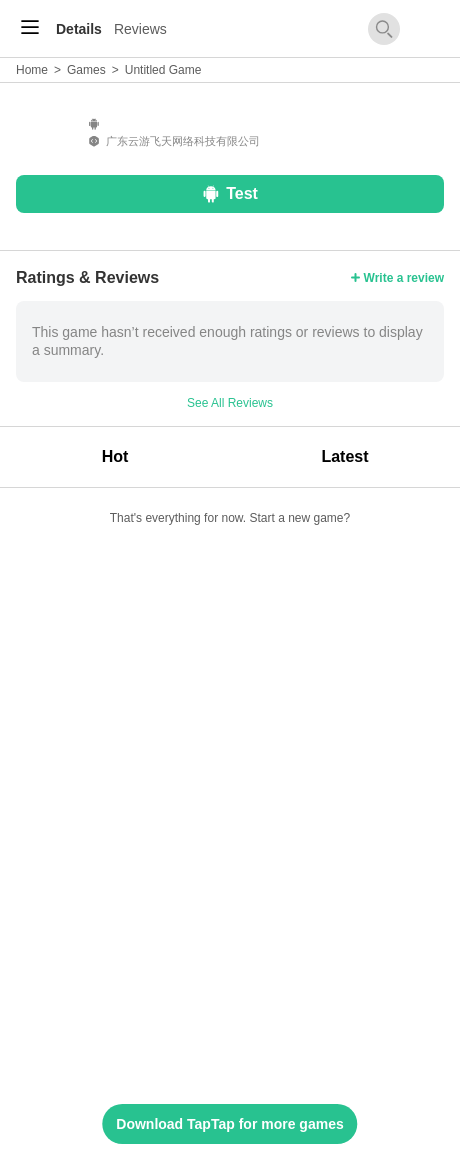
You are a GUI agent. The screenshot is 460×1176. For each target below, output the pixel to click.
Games (86, 70)
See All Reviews (230, 403)
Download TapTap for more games (229, 1124)
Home (32, 70)
